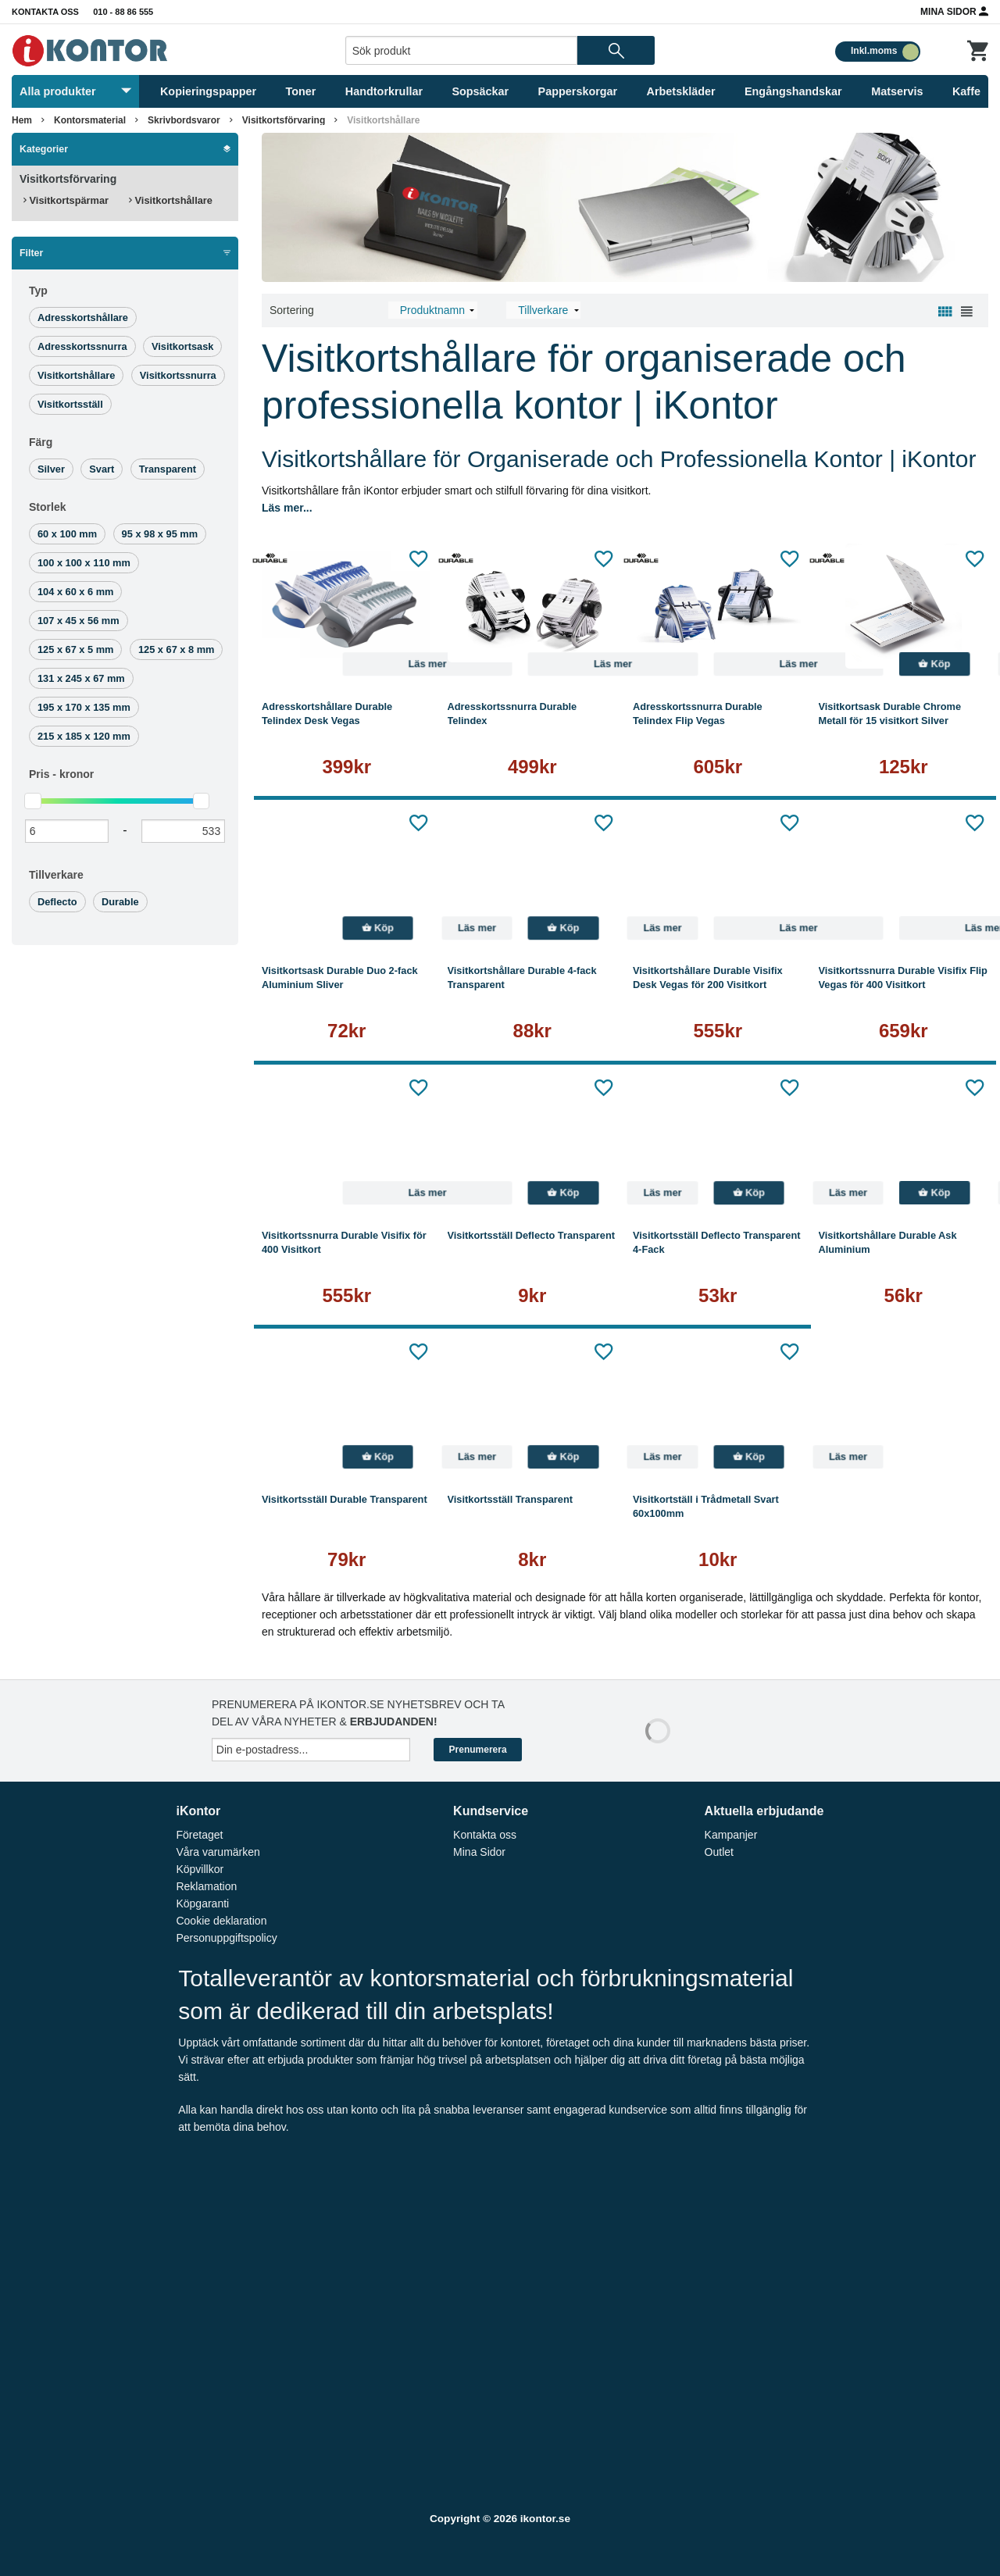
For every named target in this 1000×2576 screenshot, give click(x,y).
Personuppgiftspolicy (226, 1938)
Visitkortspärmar (66, 200)
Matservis (897, 91)
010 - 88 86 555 (123, 11)
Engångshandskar (793, 91)
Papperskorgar (578, 91)
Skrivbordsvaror (184, 120)
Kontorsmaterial (90, 120)
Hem (22, 120)
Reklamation (206, 1886)
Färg (40, 442)
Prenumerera (478, 1749)
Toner (301, 91)
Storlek (47, 507)
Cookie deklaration (221, 1920)
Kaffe (966, 91)
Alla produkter (75, 91)
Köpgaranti (202, 1903)
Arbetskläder (681, 91)
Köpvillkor (199, 1869)
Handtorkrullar (384, 91)
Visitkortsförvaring (283, 120)
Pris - (61, 774)
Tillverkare (56, 875)
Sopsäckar (480, 91)
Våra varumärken (217, 1852)
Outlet (719, 1852)
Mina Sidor (954, 11)
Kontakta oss (45, 11)
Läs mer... (287, 507)
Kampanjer (731, 1835)
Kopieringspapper (208, 91)
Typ (38, 290)
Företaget (199, 1835)
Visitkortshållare (383, 120)
